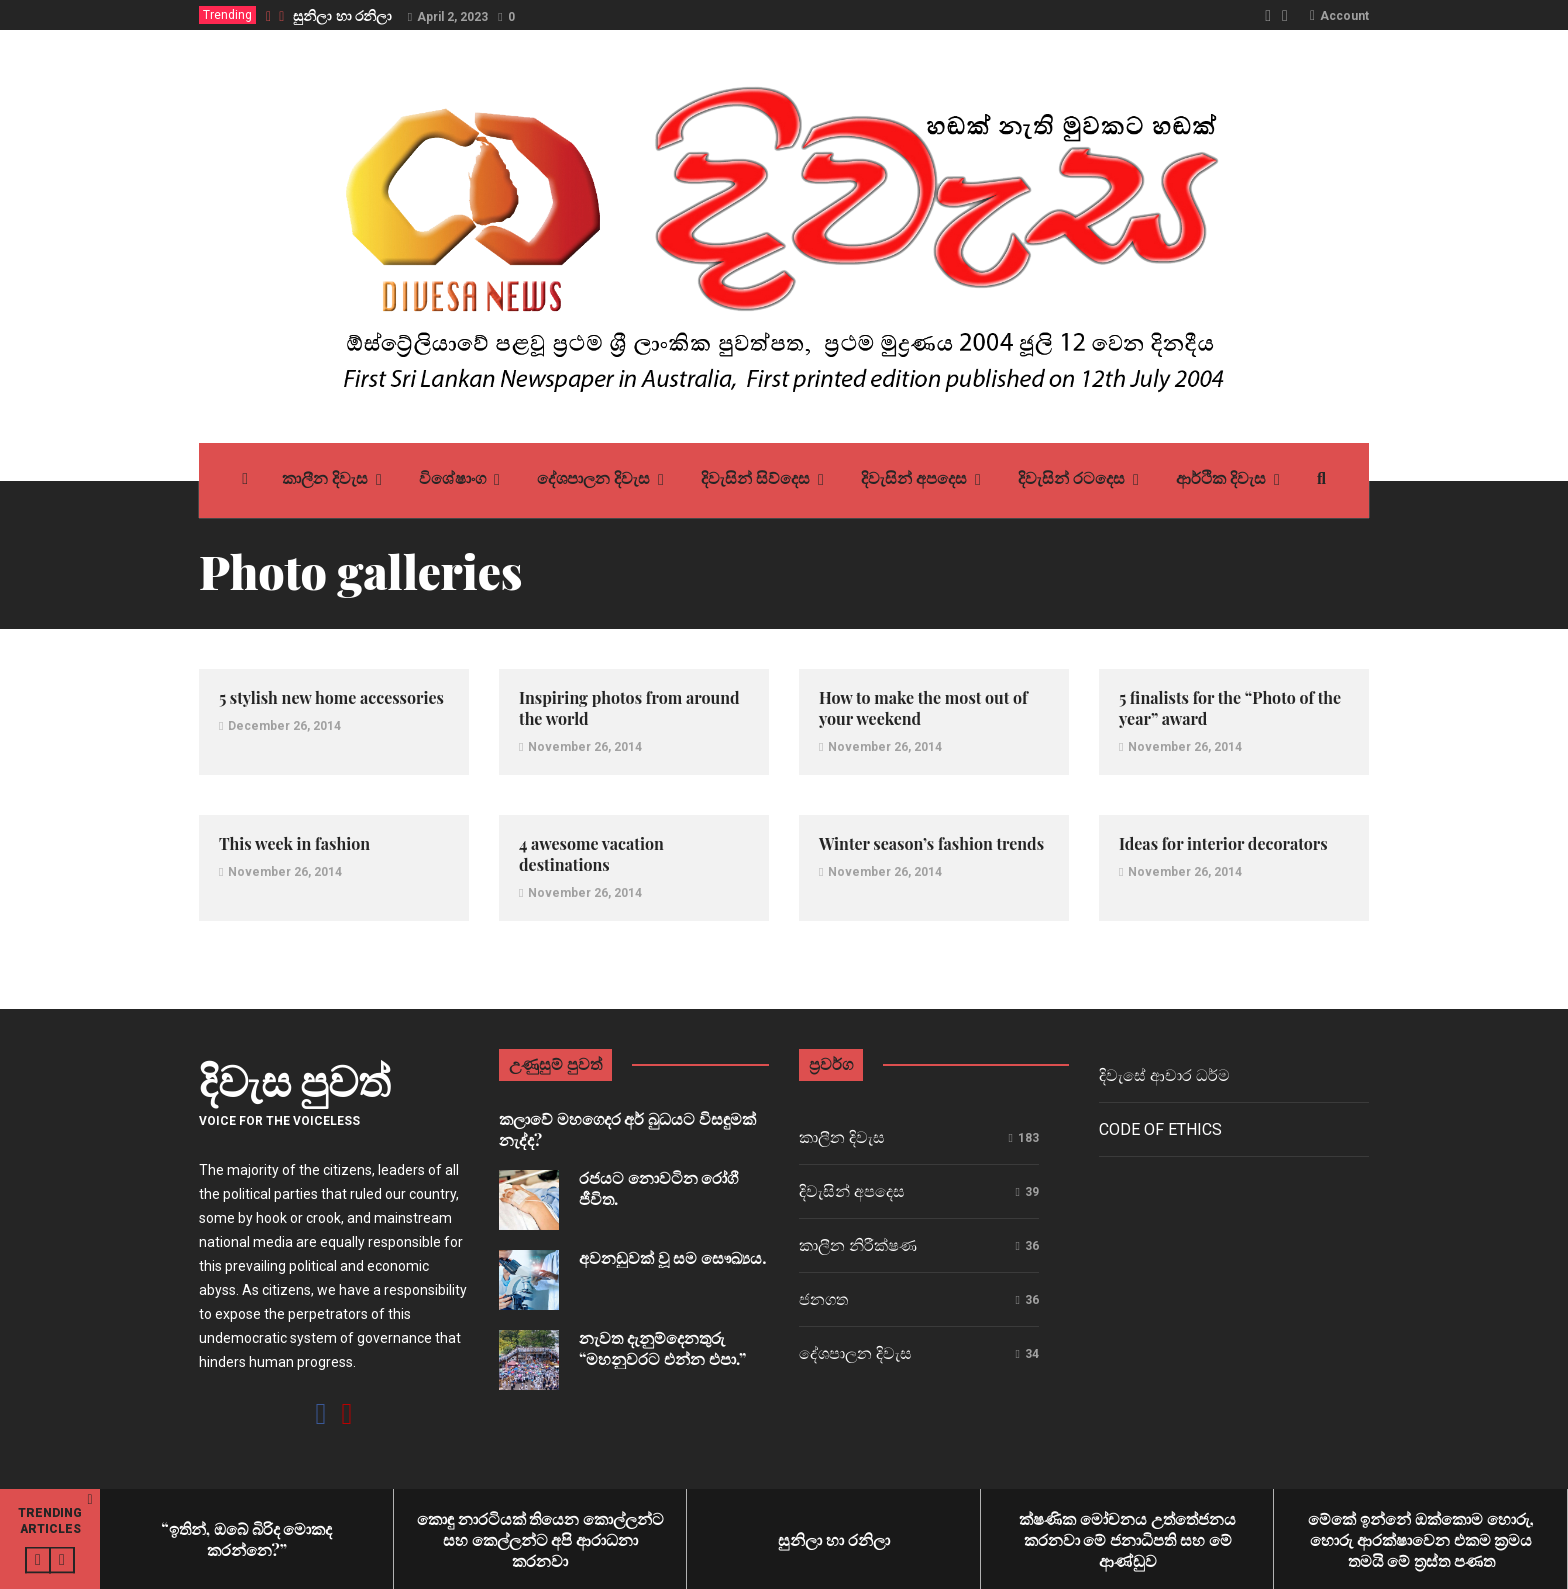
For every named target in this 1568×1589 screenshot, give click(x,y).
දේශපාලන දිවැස (855, 1353)
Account (1344, 16)
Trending (227, 15)
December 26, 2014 (284, 726)
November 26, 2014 (585, 747)
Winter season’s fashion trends (931, 843)
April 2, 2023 (452, 17)
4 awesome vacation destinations (591, 854)
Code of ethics (1160, 1129)
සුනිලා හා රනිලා (342, 15)
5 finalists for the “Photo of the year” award (1230, 708)
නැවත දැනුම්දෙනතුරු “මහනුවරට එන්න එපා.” (662, 1348)
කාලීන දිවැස (842, 1137)
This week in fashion (294, 843)
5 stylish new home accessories (331, 697)
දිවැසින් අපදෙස (852, 1191)
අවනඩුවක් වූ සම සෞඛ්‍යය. (673, 1257)
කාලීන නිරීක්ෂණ (858, 1245)
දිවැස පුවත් (295, 1080)
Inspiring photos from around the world (629, 708)
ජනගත (823, 1299)
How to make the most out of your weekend (923, 708)
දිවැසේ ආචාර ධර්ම (1164, 1075)
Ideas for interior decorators (1223, 843)
